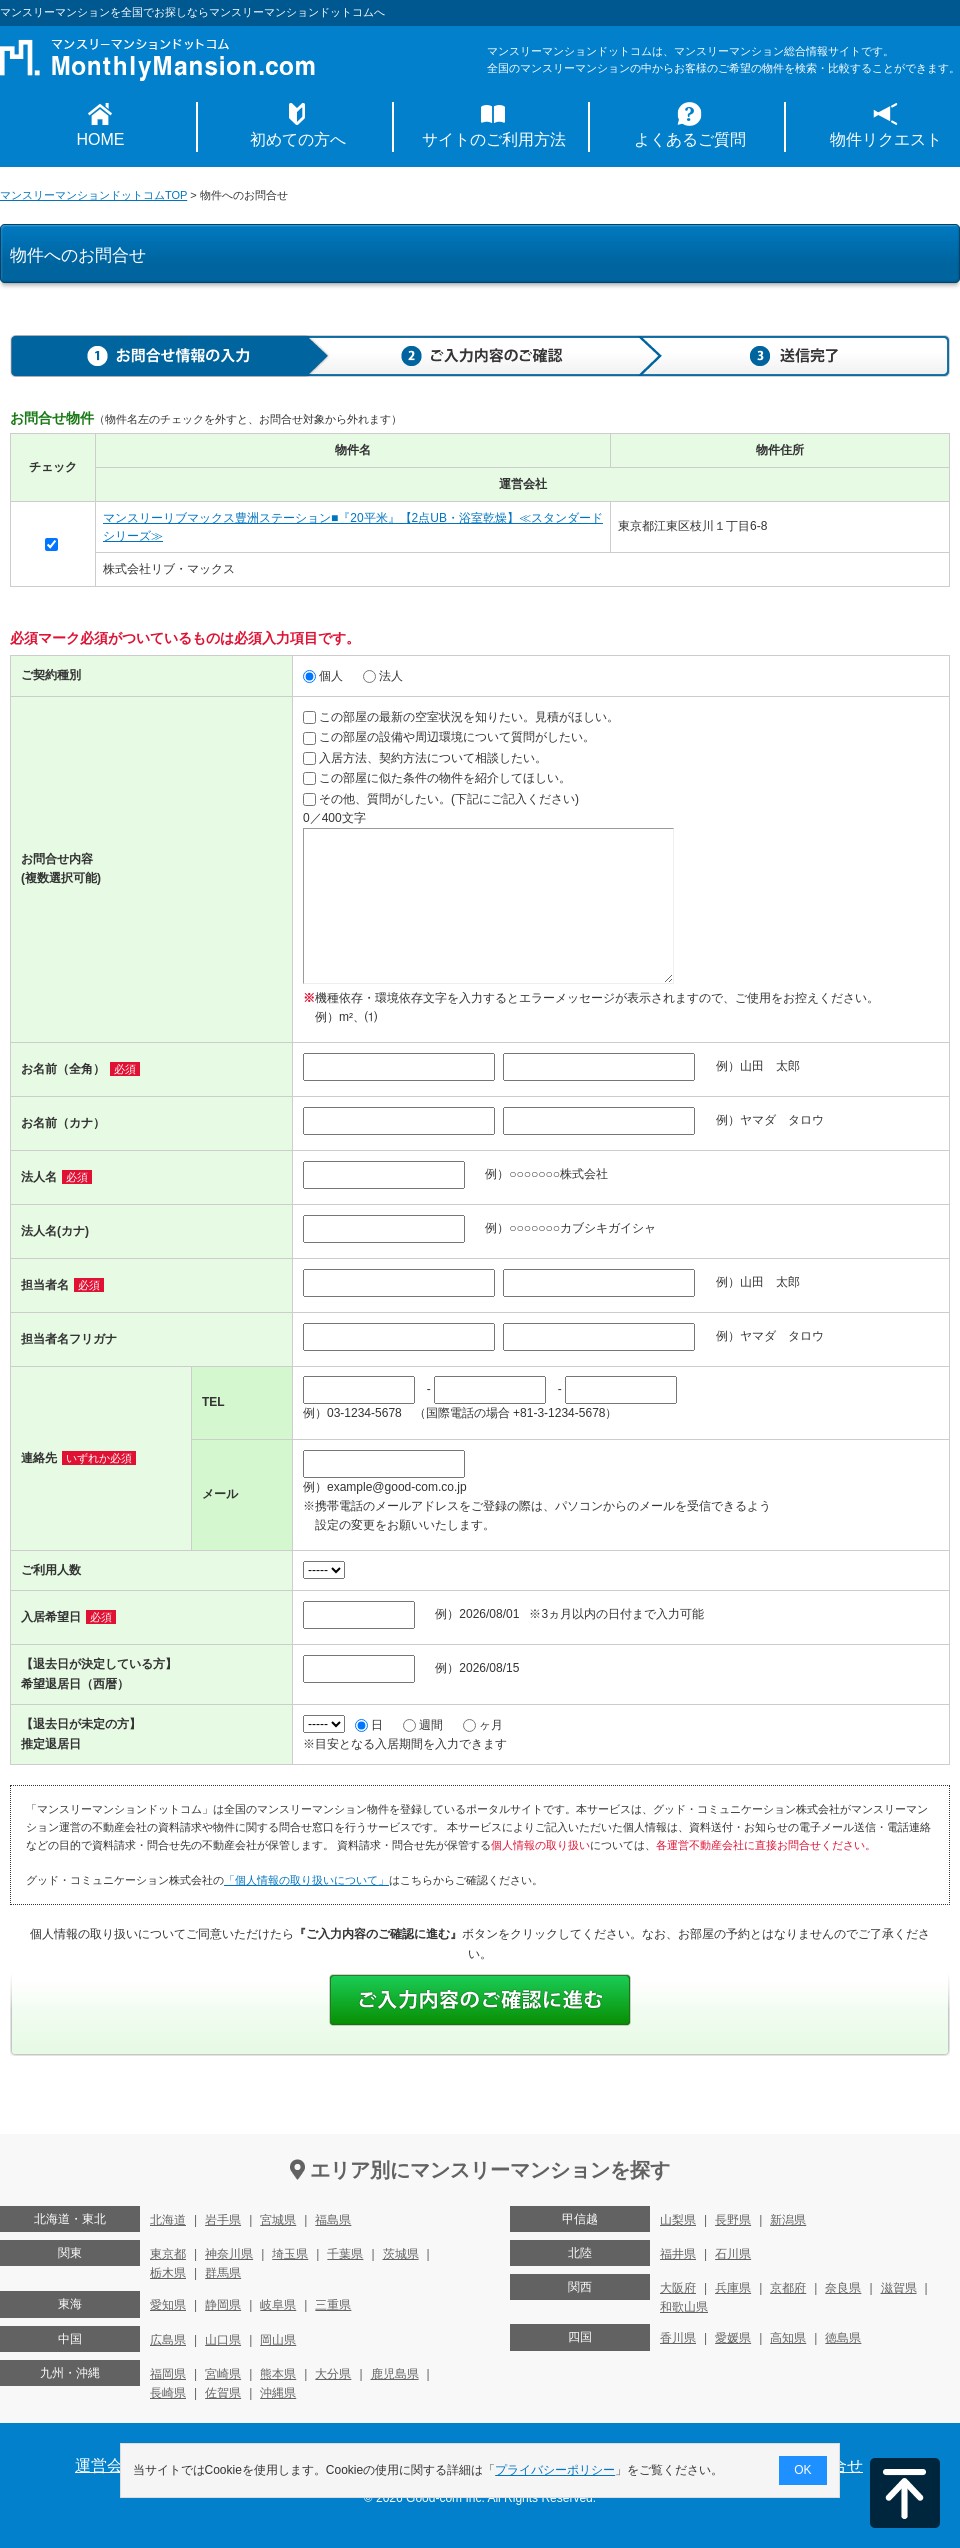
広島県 (168, 2340)
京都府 (788, 2288)
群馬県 (223, 2273)
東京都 (168, 2254)
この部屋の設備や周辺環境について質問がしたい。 (449, 737)
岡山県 (278, 2340)
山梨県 (678, 2220)
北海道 (168, 2220)
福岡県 (168, 2374)
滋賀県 (899, 2288)
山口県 (223, 2340)
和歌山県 (684, 2307)
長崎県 (168, 2393)
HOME (101, 139)
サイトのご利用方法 (494, 139)
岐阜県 (278, 2305)
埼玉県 (290, 2254)
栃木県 (168, 2273)
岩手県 (223, 2220)
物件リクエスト (886, 139)
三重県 (333, 2305)
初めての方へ (298, 139)
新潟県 (788, 2220)
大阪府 (678, 2288)
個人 (323, 676)
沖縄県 (278, 2393)
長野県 (733, 2220)
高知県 (788, 2338)
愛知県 (168, 2305)
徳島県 (843, 2338)
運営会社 (107, 2465)
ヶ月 (483, 1725)
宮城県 (278, 2220)
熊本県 (278, 2374)
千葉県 (345, 2254)
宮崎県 (223, 2374)
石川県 (733, 2254)
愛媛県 (733, 2338)
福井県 (678, 2254)
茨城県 (401, 2254)
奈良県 (843, 2288)
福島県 (333, 2220)
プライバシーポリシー (556, 2470)
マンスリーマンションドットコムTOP (93, 195)
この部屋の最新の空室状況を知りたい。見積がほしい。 (461, 717)
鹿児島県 (395, 2374)
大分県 (333, 2374)
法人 (383, 676)
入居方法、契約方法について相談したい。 (425, 758)
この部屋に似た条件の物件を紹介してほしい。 (437, 778)
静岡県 (223, 2305)
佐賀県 (223, 2393)
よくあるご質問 (690, 139)
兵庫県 (733, 2288)
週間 (423, 1725)
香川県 (678, 2338)
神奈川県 (229, 2254)
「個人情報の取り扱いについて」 (306, 1880)
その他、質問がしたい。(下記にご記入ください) (441, 799)
